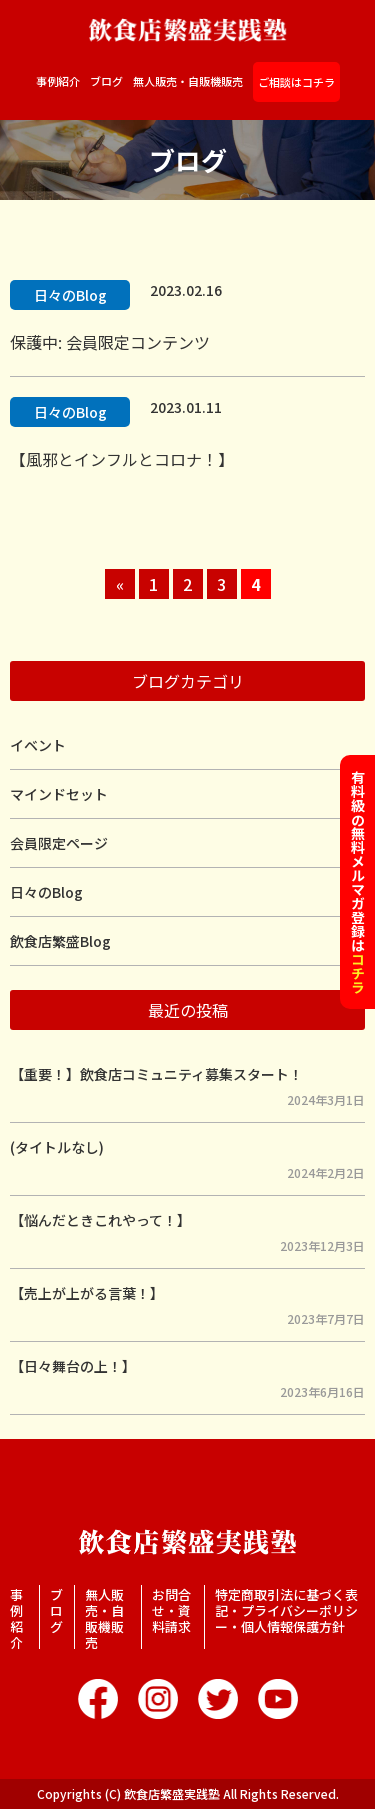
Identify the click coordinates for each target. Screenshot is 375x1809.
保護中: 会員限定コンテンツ (110, 342)
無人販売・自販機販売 (188, 81)
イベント (38, 745)
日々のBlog (70, 295)
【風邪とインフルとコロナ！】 (122, 459)
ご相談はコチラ (296, 82)
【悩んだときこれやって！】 (100, 1220)
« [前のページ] (120, 584)
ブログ (106, 81)
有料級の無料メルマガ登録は (358, 882)
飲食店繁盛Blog (60, 941)
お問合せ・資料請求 (171, 1610)
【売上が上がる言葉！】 (87, 1293)
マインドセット (59, 794)
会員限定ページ (59, 843)
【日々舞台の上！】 (73, 1366)
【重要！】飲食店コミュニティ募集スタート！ (156, 1074)
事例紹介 (58, 81)
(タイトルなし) (57, 1147)
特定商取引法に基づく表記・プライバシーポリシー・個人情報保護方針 (286, 1610)
